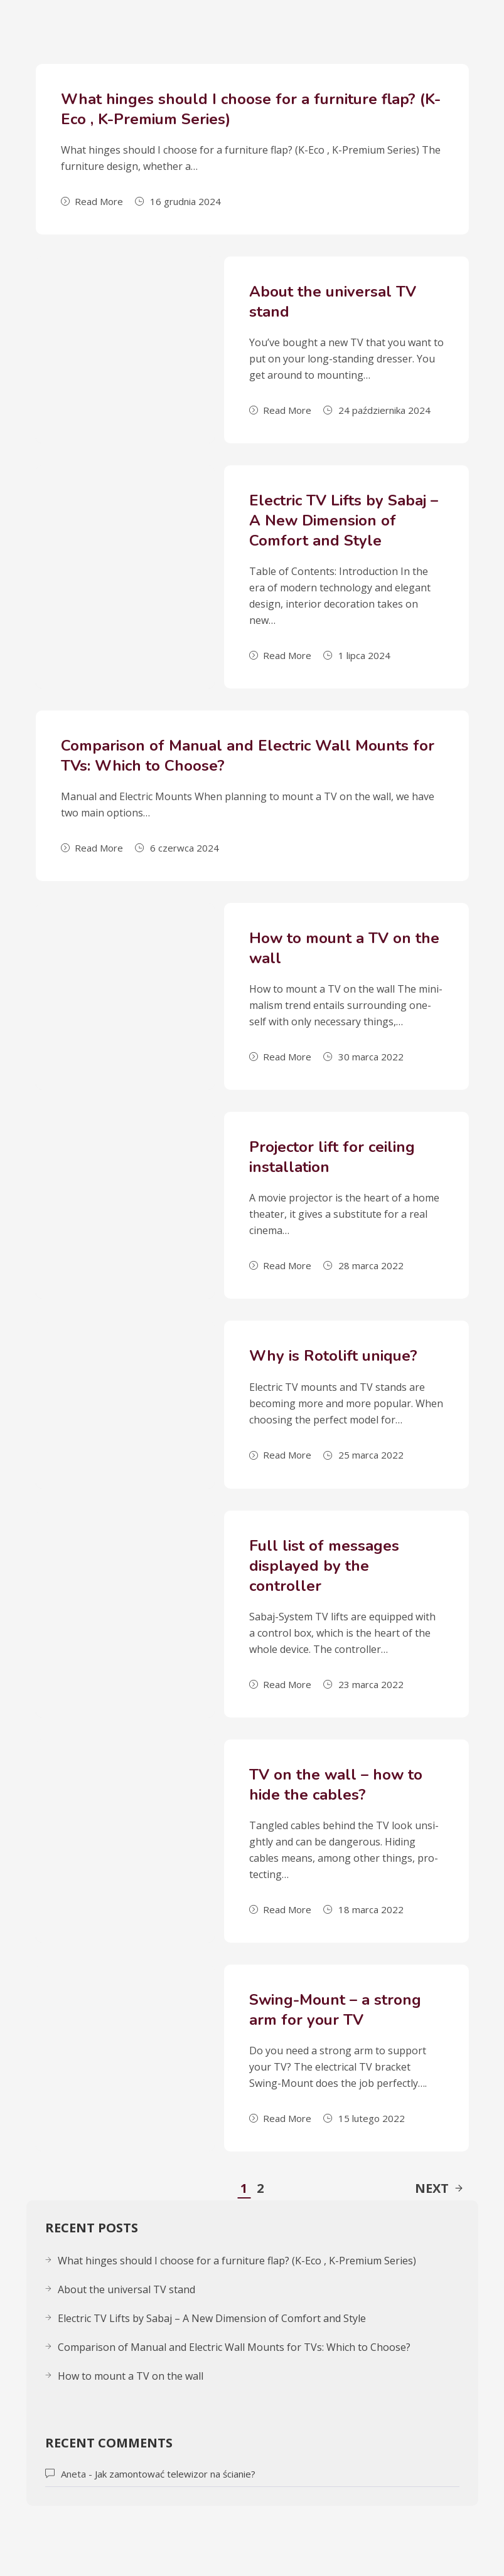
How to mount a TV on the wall (130, 2376)
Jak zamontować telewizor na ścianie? (175, 2474)
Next (439, 2188)
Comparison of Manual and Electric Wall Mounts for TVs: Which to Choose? (234, 2347)
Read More (92, 201)
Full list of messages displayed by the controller (324, 1566)
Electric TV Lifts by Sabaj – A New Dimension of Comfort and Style (343, 520)
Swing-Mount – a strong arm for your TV (335, 2010)
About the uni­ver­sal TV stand (126, 2289)
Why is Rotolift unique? (333, 1356)
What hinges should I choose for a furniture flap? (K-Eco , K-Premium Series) (237, 2260)
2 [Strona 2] (260, 2188)
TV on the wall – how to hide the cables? (335, 1785)
